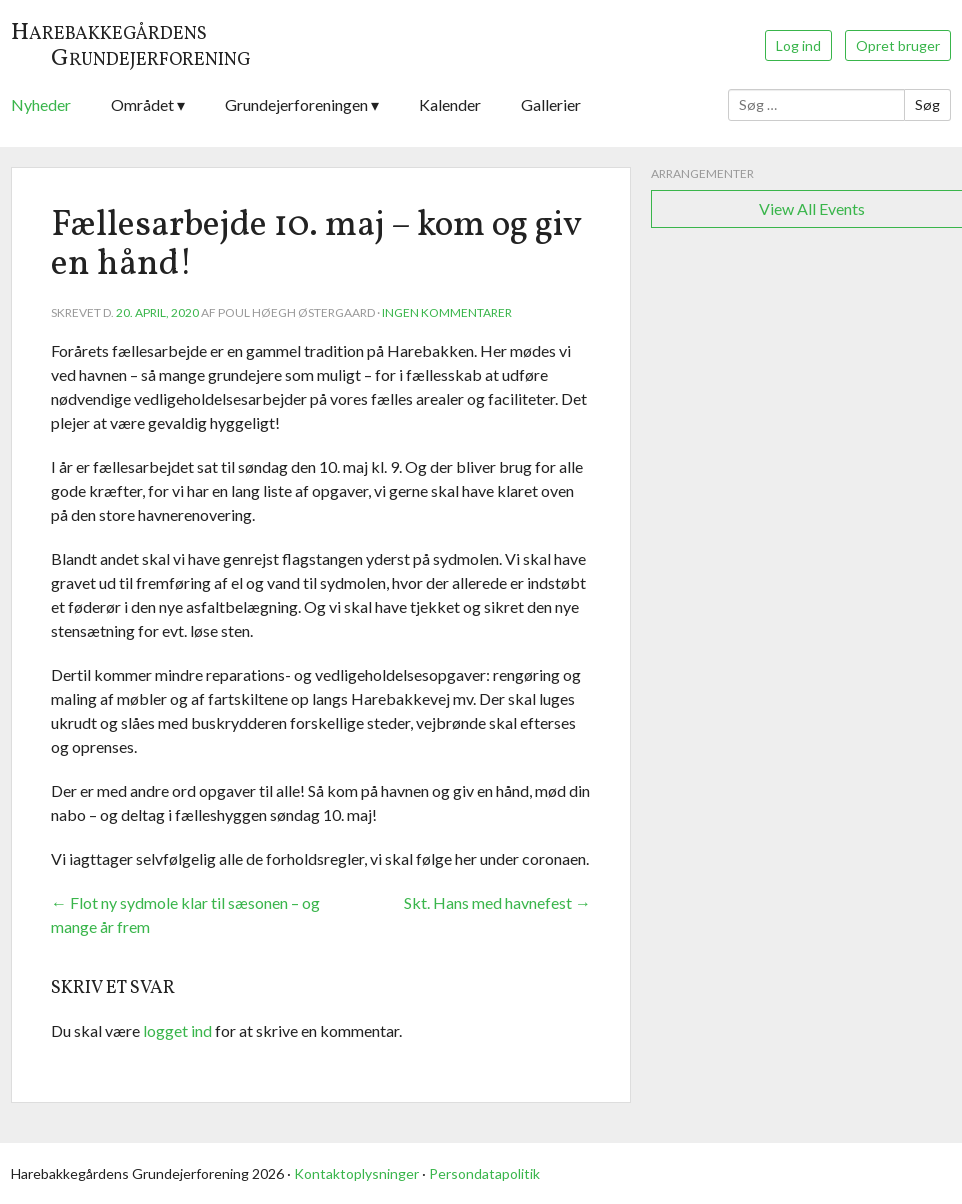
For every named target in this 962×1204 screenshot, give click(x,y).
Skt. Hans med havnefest (497, 902)
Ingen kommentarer (447, 312)
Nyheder (41, 104)
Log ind (798, 45)
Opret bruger (898, 45)
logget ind (177, 1030)
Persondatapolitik (484, 1173)
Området (142, 104)
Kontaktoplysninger (356, 1173)
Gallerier (551, 104)
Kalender (450, 104)
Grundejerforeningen (296, 104)
